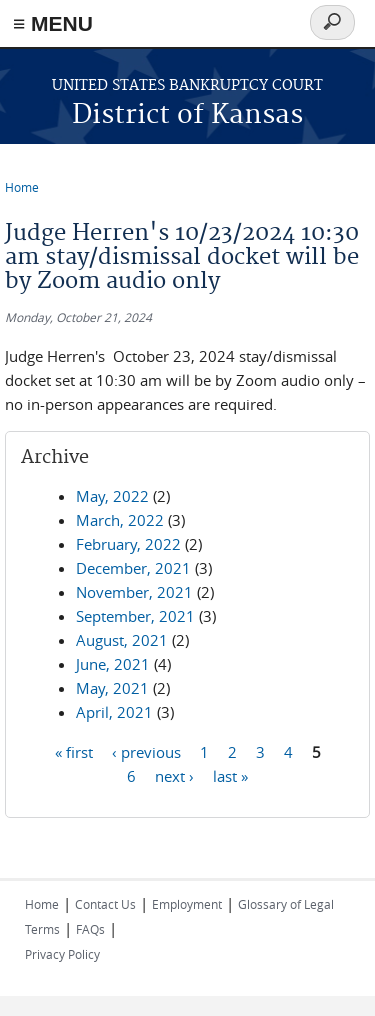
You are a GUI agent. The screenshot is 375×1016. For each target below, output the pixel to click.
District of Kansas (187, 115)
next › (174, 775)
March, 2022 (120, 520)
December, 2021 (133, 568)
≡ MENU (53, 23)
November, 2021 (134, 592)
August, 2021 (122, 640)
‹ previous (146, 751)
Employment (187, 904)
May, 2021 (112, 688)
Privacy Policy (62, 954)
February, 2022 (128, 544)
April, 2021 (114, 712)
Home (22, 187)
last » (230, 775)
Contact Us (105, 904)
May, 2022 (112, 496)
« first (74, 751)
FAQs (90, 929)
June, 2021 (113, 664)
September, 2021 (135, 616)
